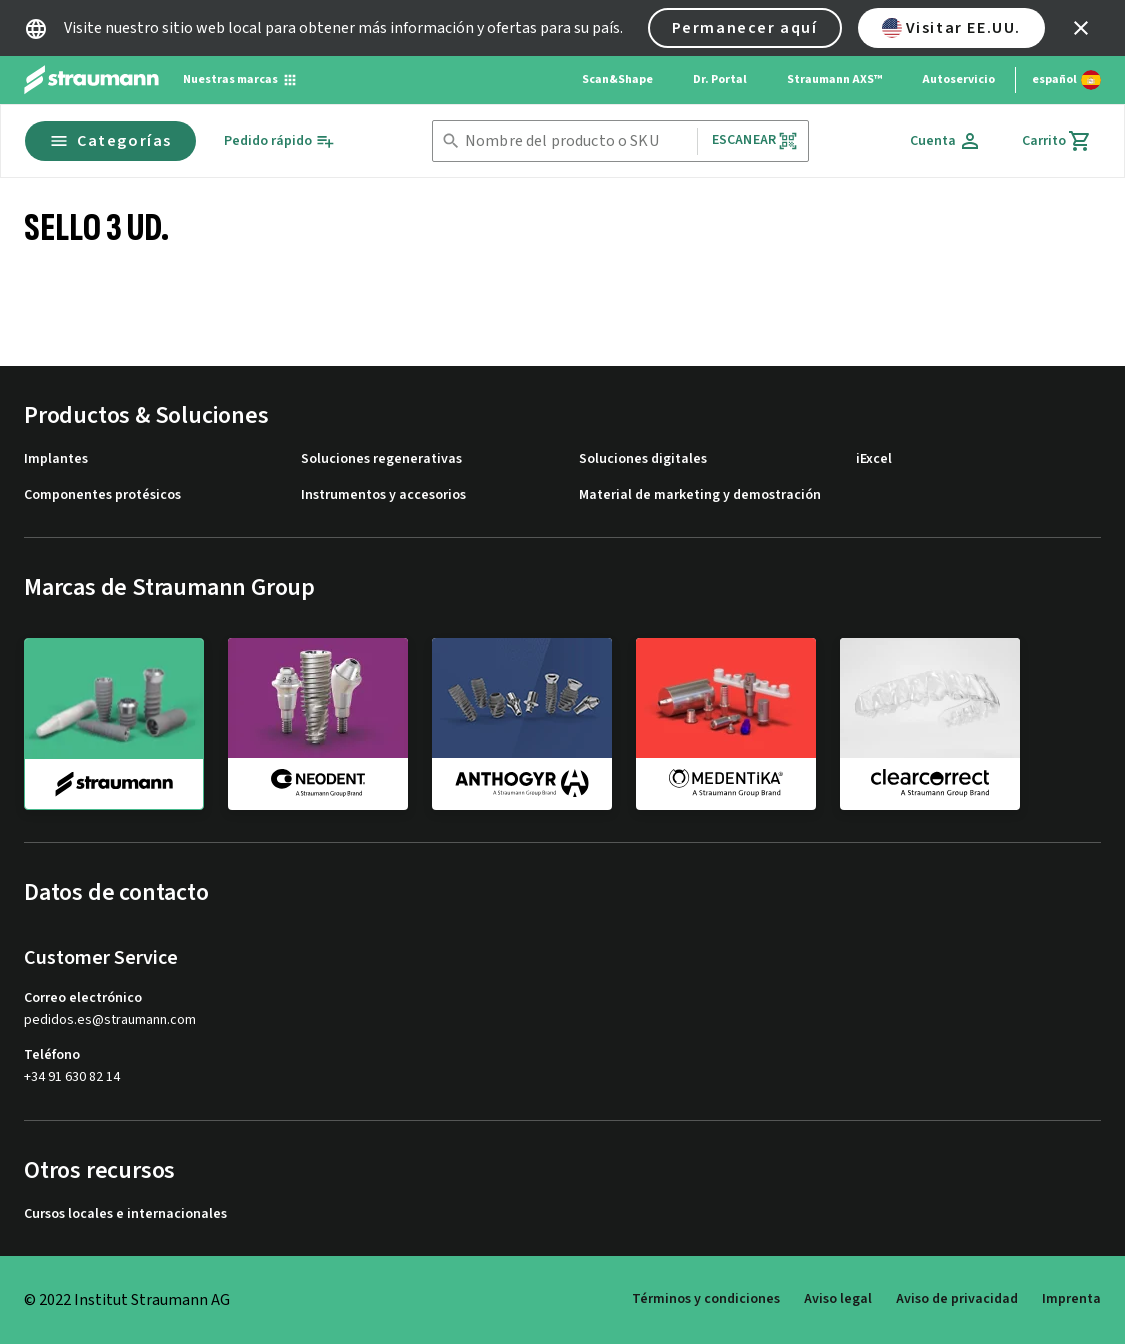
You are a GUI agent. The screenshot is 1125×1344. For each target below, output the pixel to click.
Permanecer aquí (745, 28)
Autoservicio (958, 79)
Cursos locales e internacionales (125, 1214)
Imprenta (1071, 1299)
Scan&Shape (617, 79)
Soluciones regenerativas (381, 459)
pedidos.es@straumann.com (110, 1020)
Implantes (56, 459)
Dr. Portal (720, 79)
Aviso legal (838, 1299)
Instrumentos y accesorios (383, 495)
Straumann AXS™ (834, 79)
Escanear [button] (755, 140)
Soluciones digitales (643, 459)
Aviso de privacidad (957, 1299)
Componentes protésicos (102, 495)
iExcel (874, 459)
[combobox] (577, 141)
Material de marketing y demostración (700, 495)
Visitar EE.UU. (951, 28)
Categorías (110, 141)
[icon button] (1081, 28)
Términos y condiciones (706, 1299)
